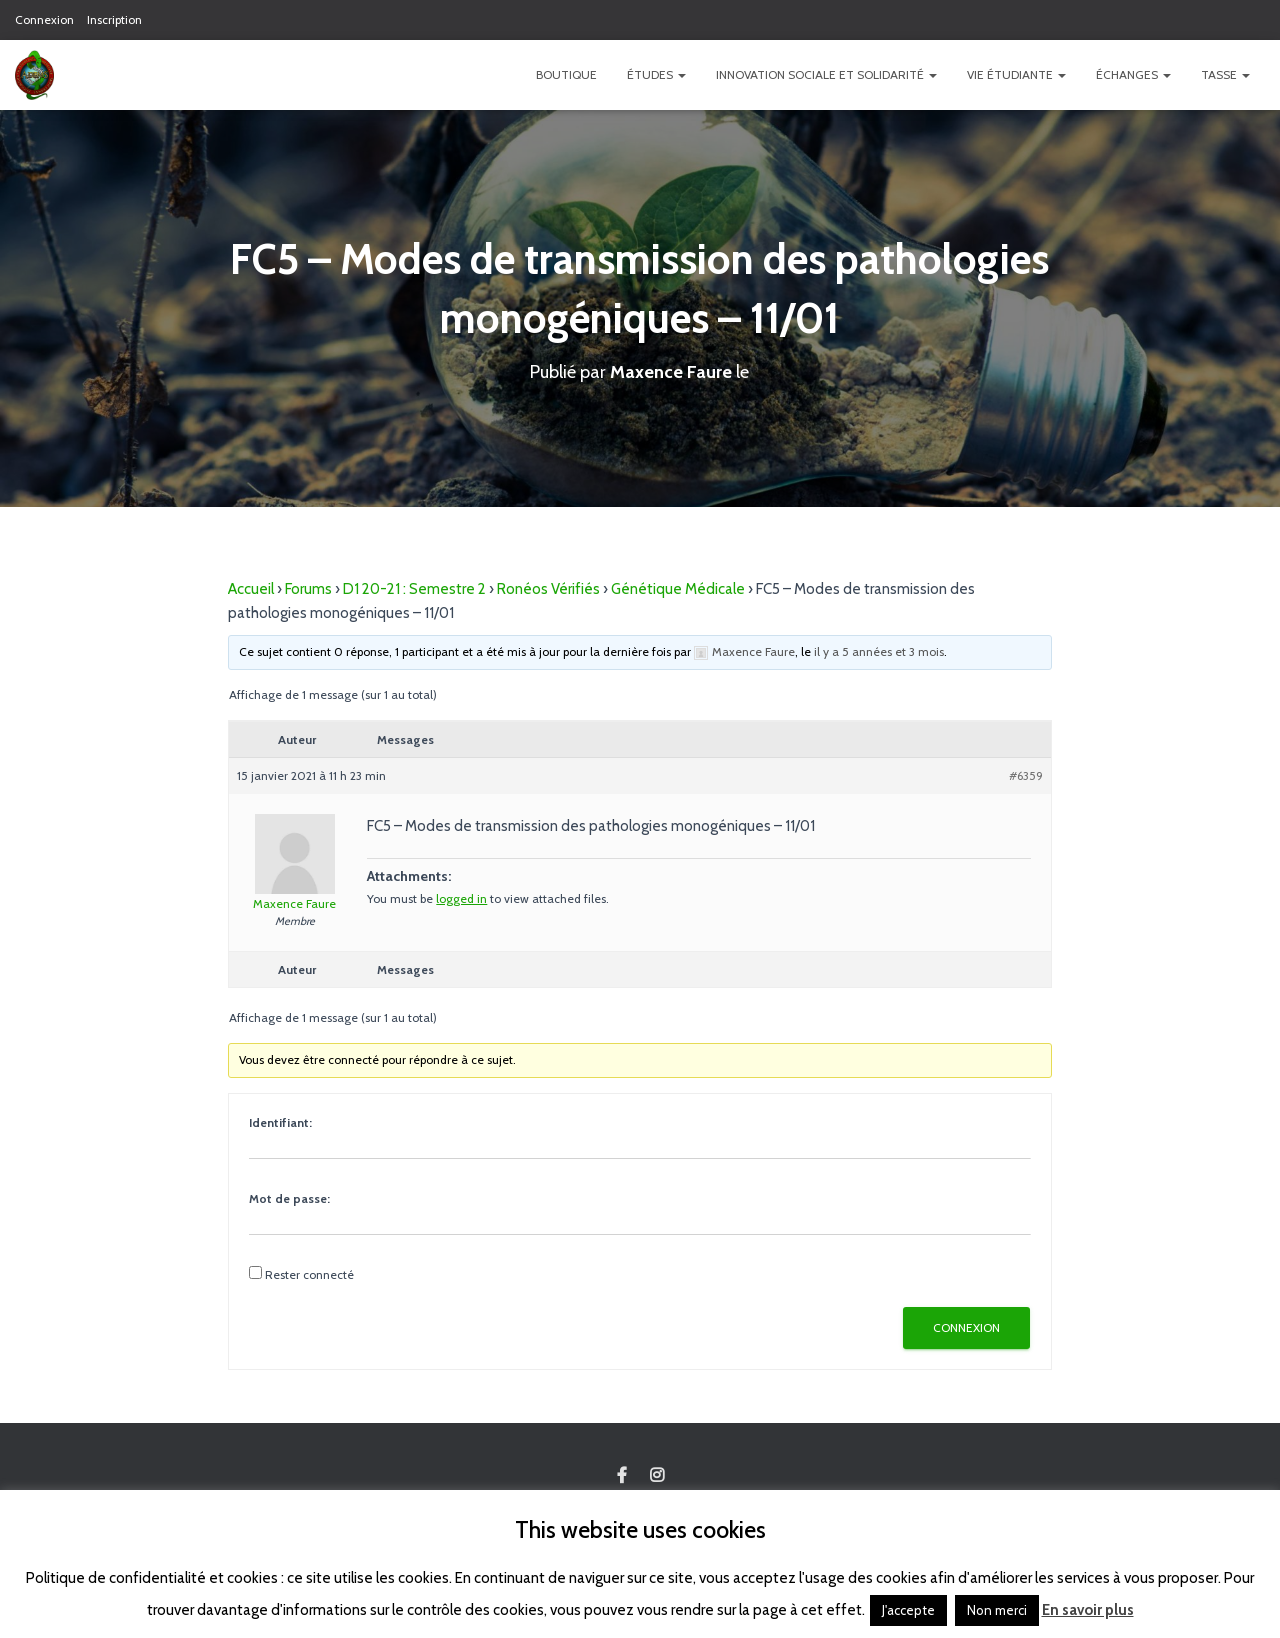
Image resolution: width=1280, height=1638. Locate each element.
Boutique (566, 74)
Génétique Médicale (678, 589)
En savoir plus (1088, 1610)
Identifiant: (280, 1122)
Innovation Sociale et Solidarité (826, 74)
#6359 (1026, 775)
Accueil (251, 589)
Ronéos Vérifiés (548, 589)
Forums (308, 589)
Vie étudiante (1016, 74)
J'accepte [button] (908, 1610)
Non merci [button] (997, 1610)
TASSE (1225, 74)
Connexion (44, 19)
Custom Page (622, 1476)
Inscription (114, 19)
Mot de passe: (289, 1198)
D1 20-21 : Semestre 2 (414, 589)
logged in (461, 898)
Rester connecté (309, 1274)
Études (656, 74)
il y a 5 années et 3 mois (879, 651)
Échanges (1133, 74)
